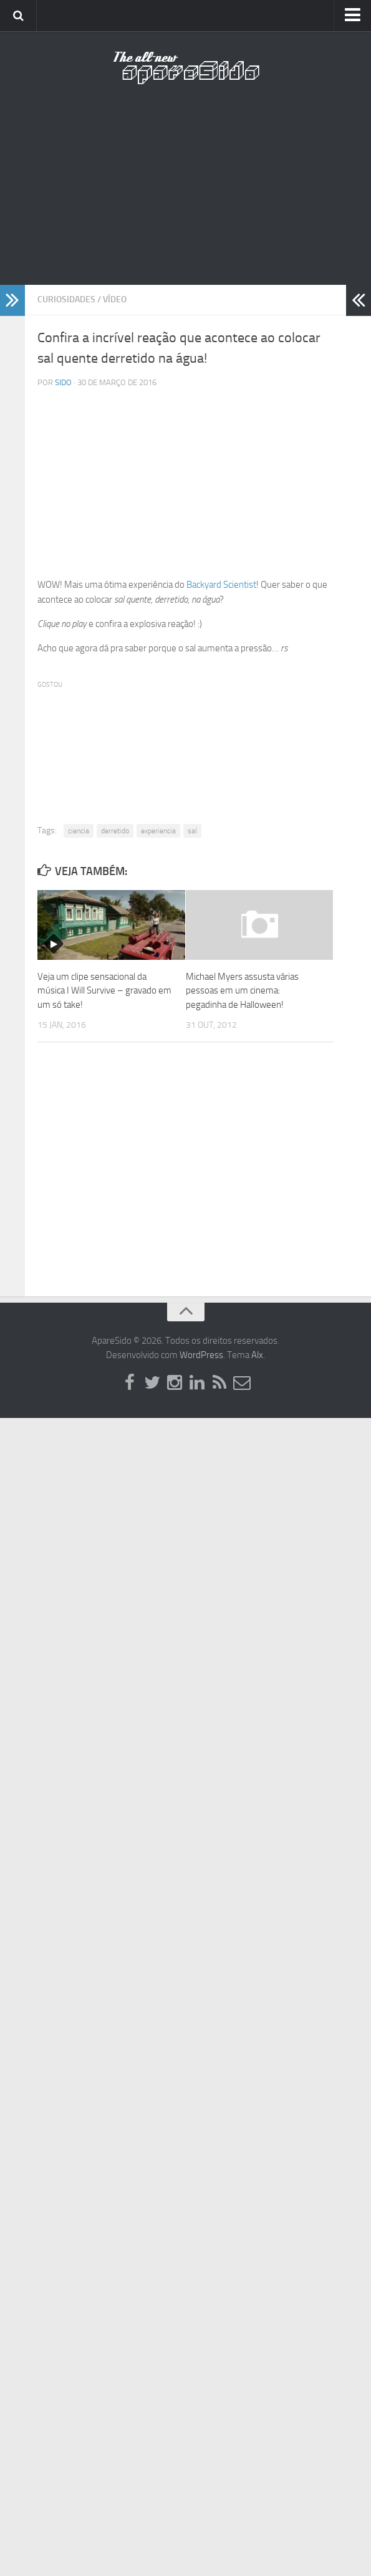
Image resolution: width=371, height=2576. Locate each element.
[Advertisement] (186, 193)
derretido (115, 830)
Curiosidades (66, 299)
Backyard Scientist (221, 584)
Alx (257, 1355)
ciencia (78, 830)
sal (192, 830)
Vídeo (115, 299)
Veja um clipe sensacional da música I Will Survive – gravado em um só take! (104, 990)
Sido (63, 382)
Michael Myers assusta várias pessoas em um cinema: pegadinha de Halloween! (242, 990)
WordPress (201, 1355)
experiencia (158, 830)
